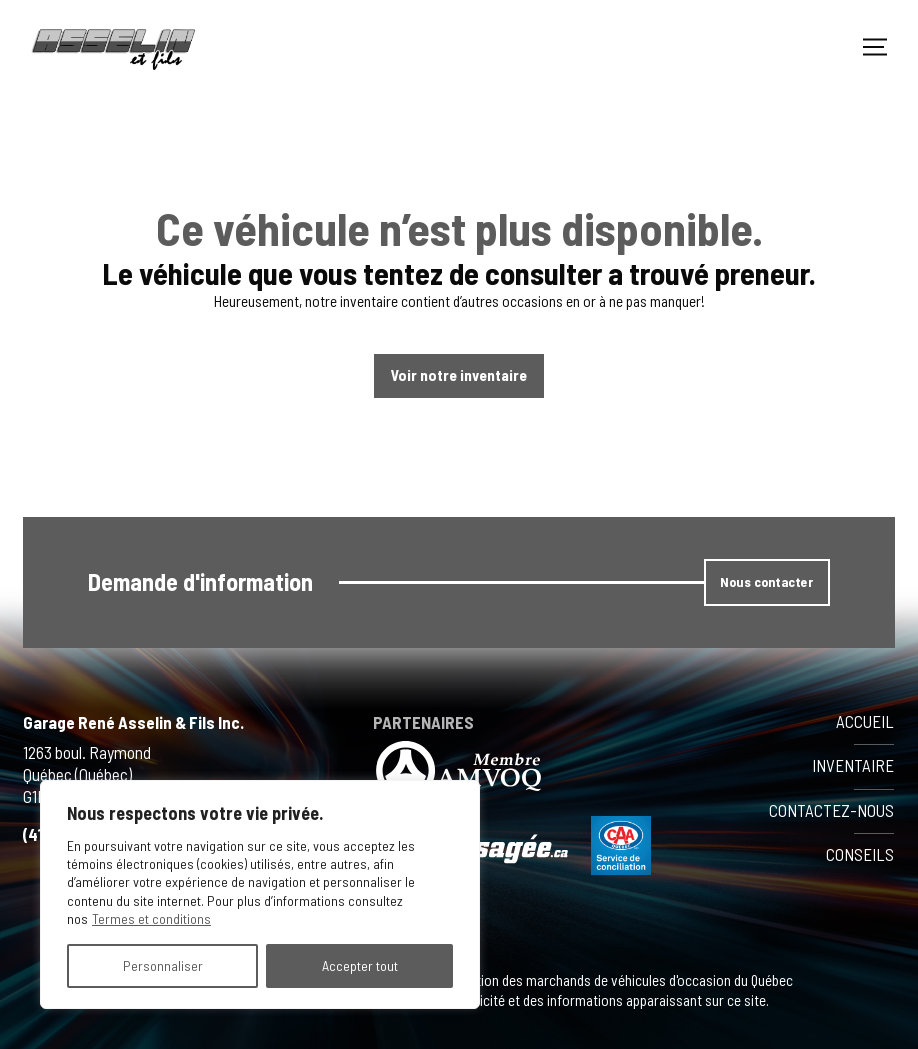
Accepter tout (360, 965)
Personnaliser (163, 965)
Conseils (860, 854)
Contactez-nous (831, 810)
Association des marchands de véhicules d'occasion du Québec (611, 980)
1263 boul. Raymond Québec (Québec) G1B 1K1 (87, 774)
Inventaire (853, 765)
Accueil (865, 721)
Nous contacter (766, 581)
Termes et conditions (151, 918)
